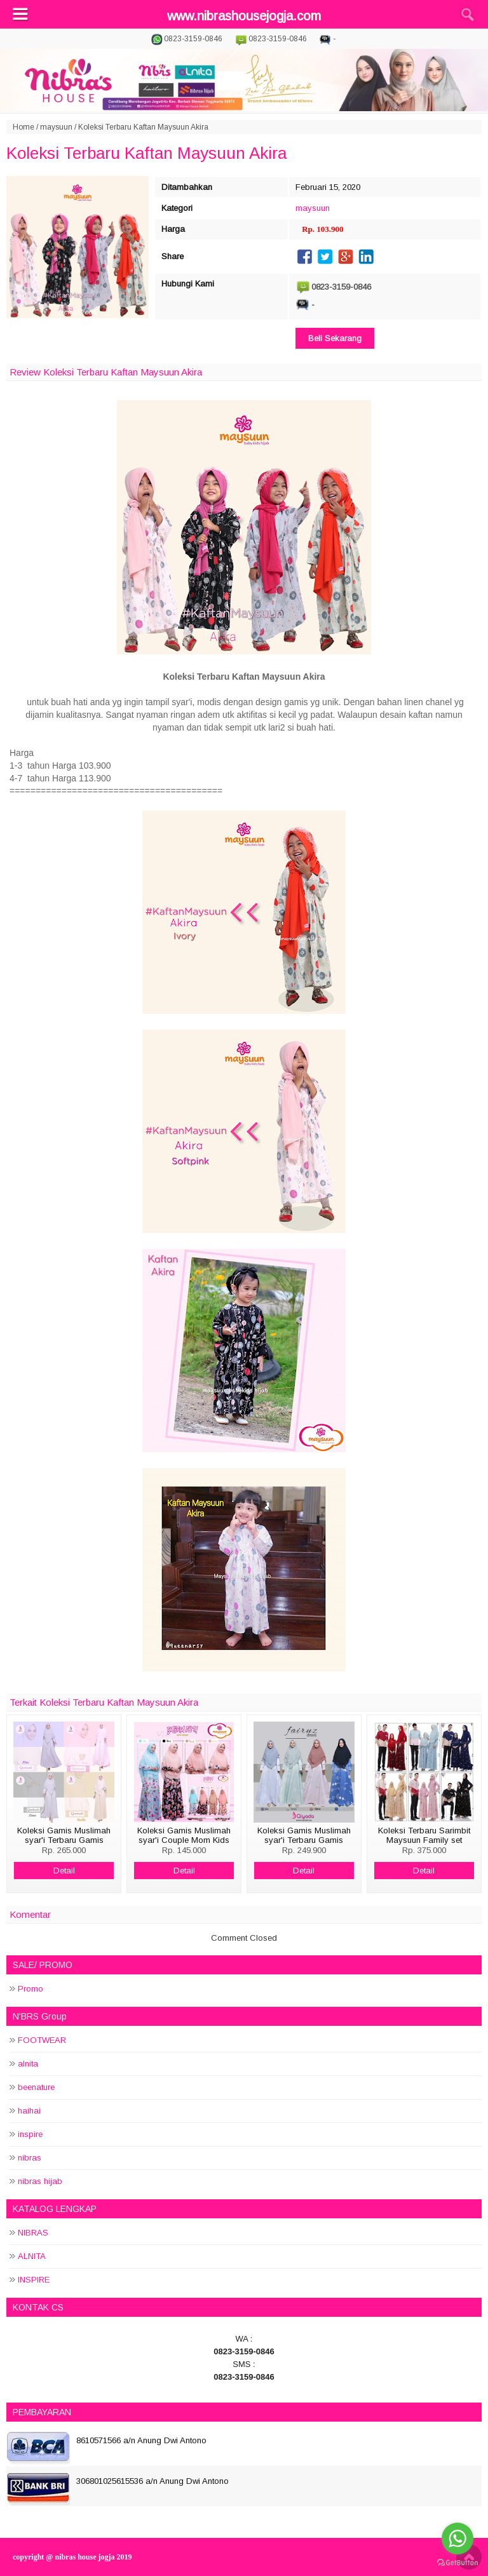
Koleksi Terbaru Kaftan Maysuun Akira (146, 153)
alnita (28, 2063)
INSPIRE (34, 2279)
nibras (29, 2157)
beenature (36, 2087)
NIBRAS (33, 2232)
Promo (30, 1988)
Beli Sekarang (335, 338)
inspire (30, 2134)
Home (23, 127)
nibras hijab (40, 2181)
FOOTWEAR (42, 2040)
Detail (64, 1870)
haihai (29, 2110)
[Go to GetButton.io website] (457, 2563)
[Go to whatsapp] (457, 2538)
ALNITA (32, 2256)
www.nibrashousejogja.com (244, 16)
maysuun (56, 127)
